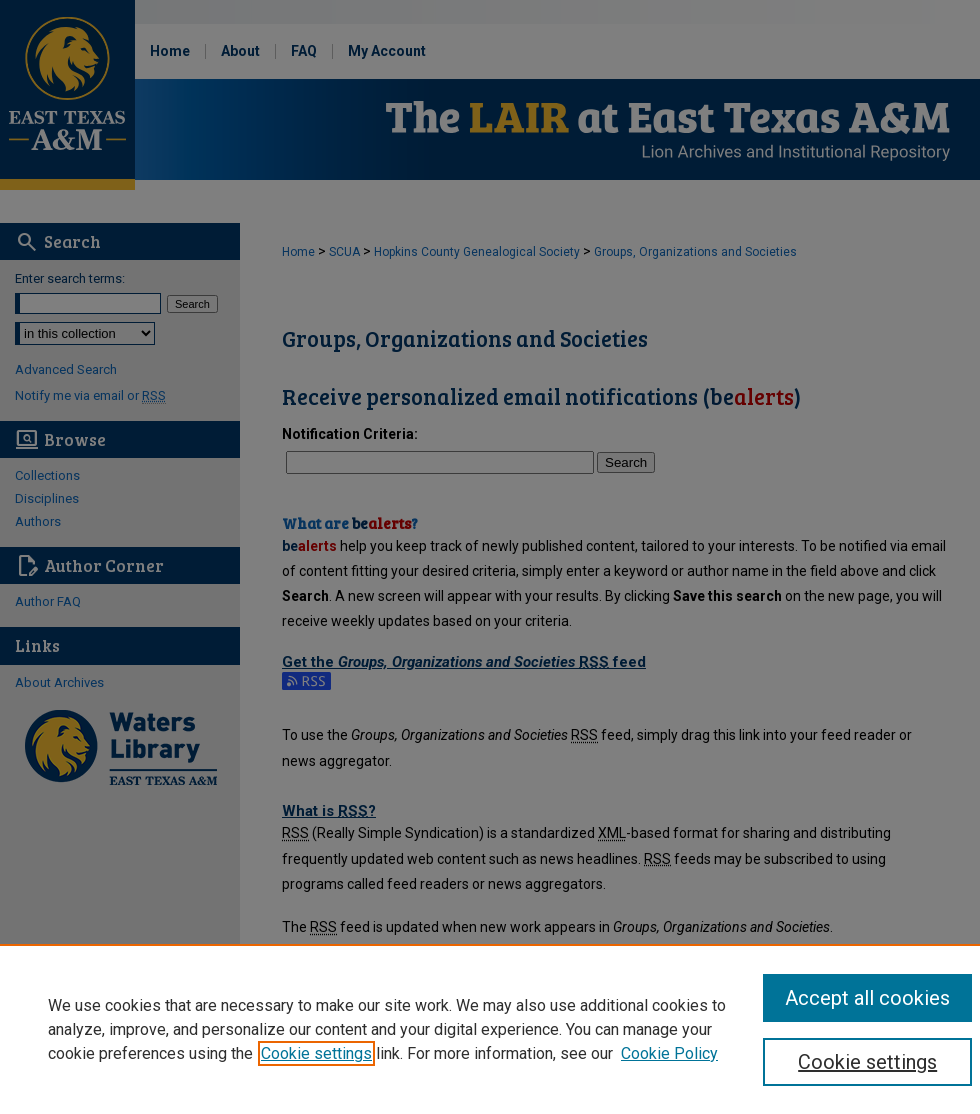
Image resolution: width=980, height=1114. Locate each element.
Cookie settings (316, 1053)
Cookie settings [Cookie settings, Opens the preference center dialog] (867, 1062)
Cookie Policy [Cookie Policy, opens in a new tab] (669, 1053)
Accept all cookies (867, 998)
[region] (490, 1029)
